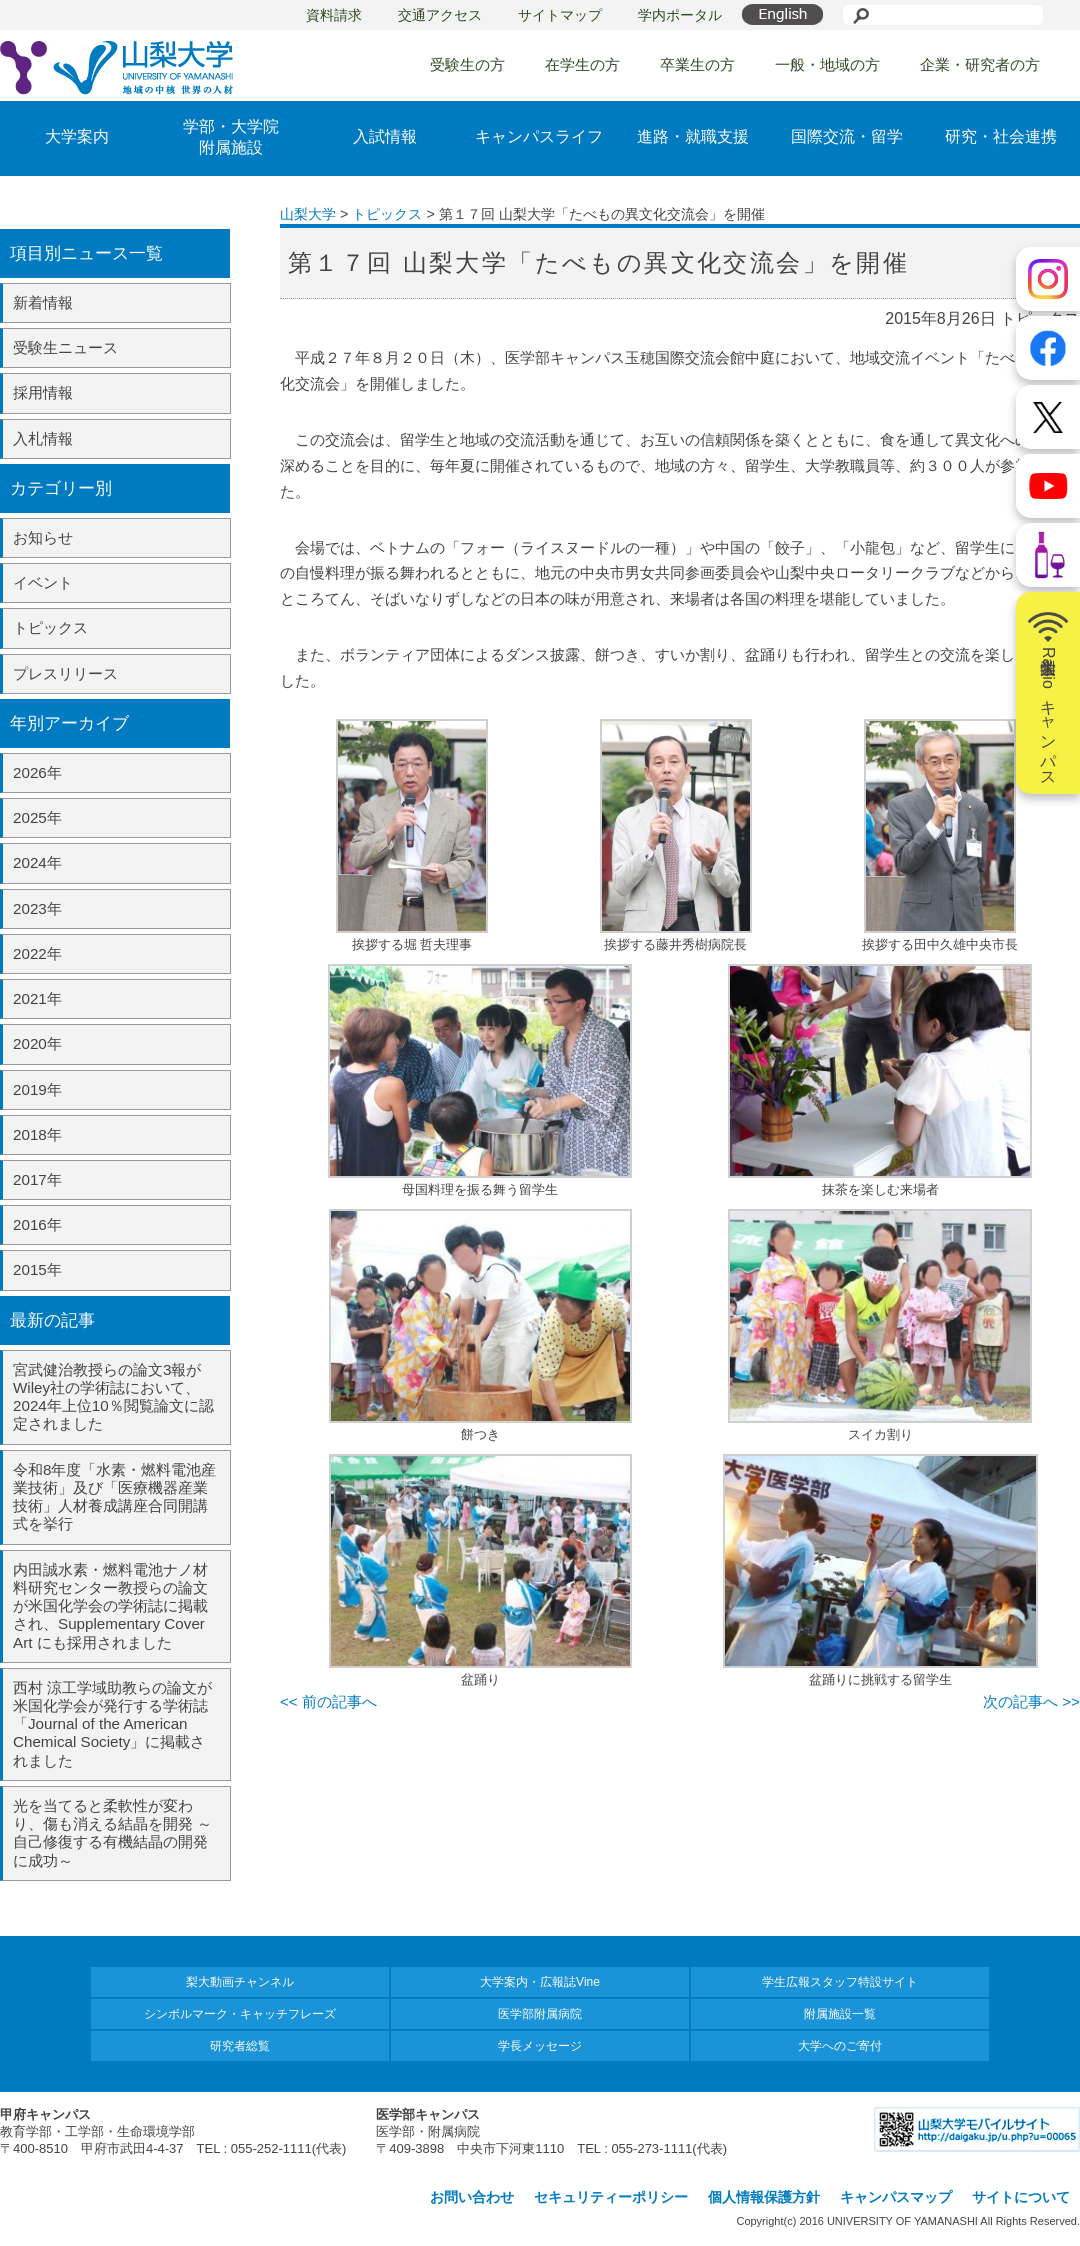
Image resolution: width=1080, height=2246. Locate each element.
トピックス (50, 627)
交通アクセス (440, 15)
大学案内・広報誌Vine (540, 1982)
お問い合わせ (472, 2197)
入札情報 (43, 438)
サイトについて (1021, 2197)
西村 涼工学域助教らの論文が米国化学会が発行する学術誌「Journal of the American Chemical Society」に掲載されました (112, 1724)
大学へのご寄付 (840, 2046)
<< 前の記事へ (328, 1701)
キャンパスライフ (539, 136)
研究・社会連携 (1001, 136)
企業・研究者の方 (980, 64)
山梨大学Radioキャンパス (1048, 693)
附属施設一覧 (840, 2014)
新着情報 (43, 302)
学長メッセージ (540, 2046)
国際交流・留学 (847, 136)
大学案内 (77, 136)
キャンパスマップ (896, 2197)
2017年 (37, 1179)
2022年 (37, 953)
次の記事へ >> (1031, 1701)
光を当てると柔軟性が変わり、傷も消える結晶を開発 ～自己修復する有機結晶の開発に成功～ (112, 1833)
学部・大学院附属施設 (231, 137)
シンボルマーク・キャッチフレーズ (240, 2014)
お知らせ (43, 537)
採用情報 (43, 392)
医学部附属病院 (540, 2014)
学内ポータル (680, 15)
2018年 (37, 1134)
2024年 (37, 862)
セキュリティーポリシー (611, 2197)
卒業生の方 (697, 64)
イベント (43, 582)
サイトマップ (560, 15)
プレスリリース (65, 673)
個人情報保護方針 (764, 2197)
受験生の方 (467, 64)
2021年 (37, 998)
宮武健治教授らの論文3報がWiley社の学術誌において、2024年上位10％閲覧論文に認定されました (113, 1397)
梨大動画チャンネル (240, 1982)
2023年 (37, 908)
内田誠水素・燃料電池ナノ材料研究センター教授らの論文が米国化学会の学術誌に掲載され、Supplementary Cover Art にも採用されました (110, 1606)
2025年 (37, 817)
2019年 (37, 1089)
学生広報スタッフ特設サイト (840, 1982)
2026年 (37, 772)
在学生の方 (582, 64)
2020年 (37, 1043)
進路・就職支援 (693, 136)
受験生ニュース (65, 347)
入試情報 (385, 136)
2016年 (37, 1224)
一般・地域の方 (827, 64)
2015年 (37, 1269)
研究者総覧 (240, 2046)
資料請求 (334, 15)
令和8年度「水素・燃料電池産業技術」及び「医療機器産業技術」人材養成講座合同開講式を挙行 (114, 1497)
